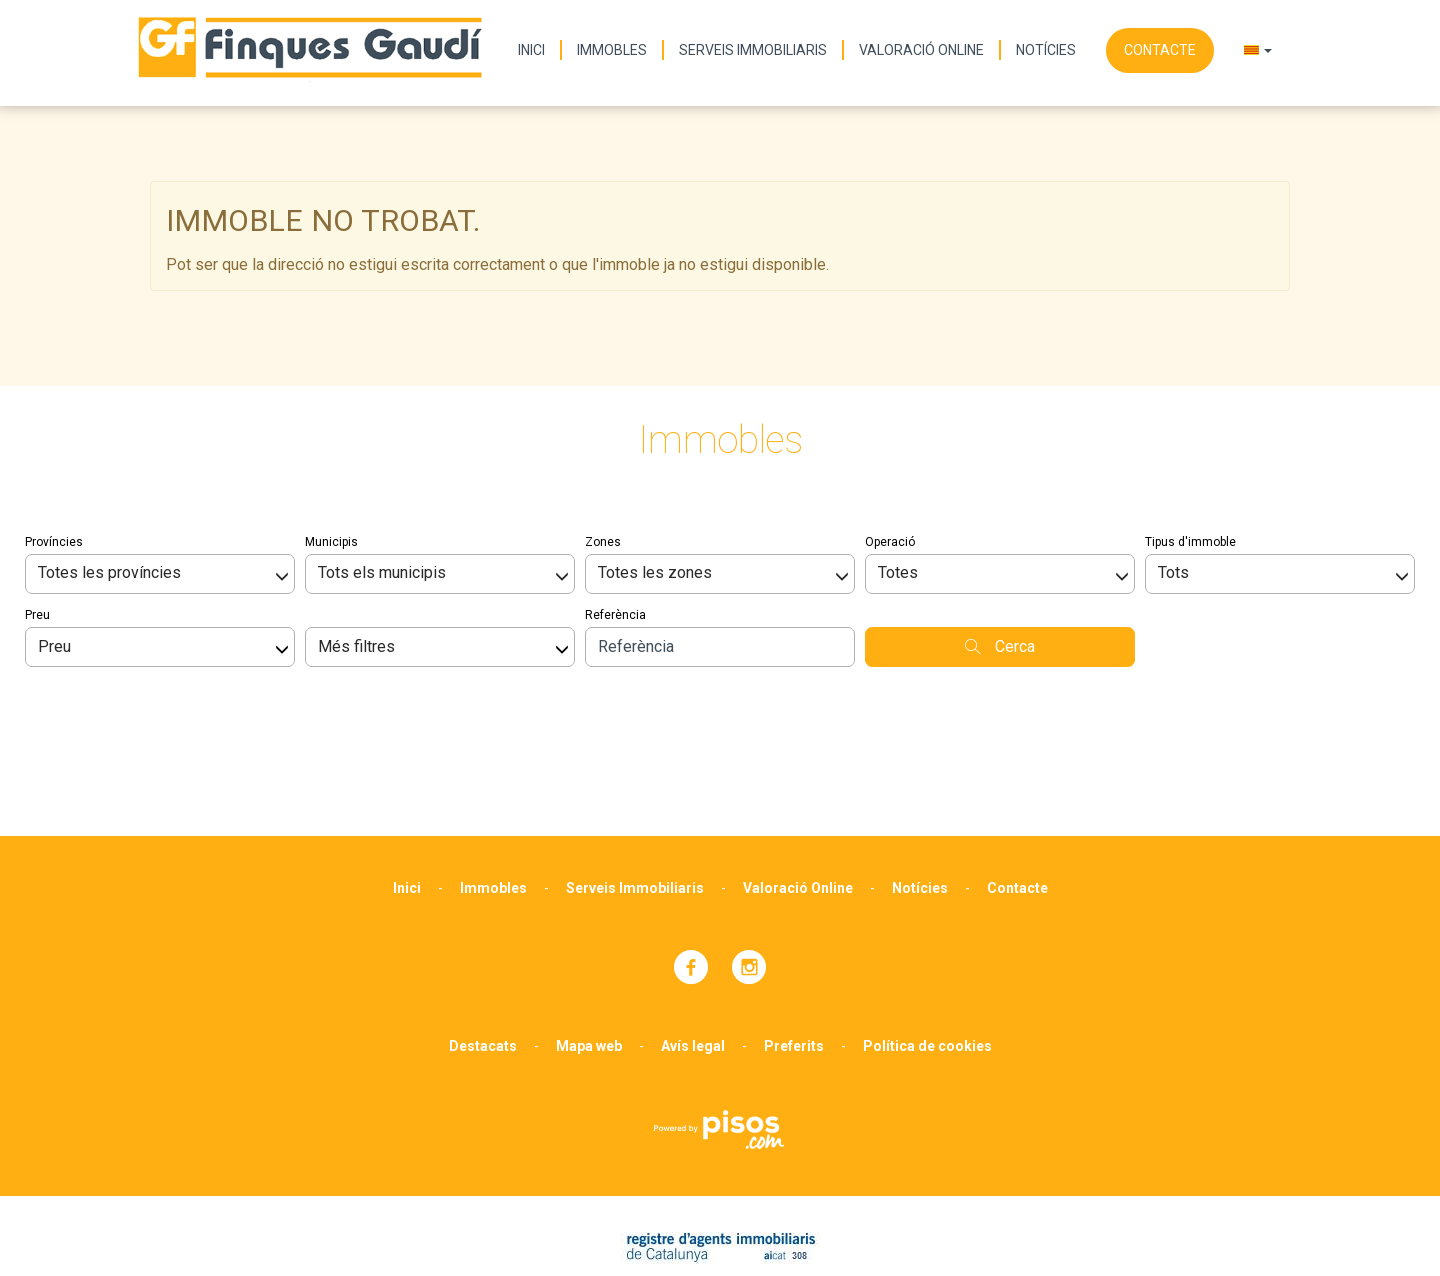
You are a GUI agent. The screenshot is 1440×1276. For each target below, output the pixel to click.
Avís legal (693, 940)
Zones (603, 436)
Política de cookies (927, 940)
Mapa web (589, 940)
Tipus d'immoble (1190, 436)
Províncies (54, 436)
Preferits (794, 940)
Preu (37, 509)
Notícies (1046, 50)
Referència (615, 509)
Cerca (1000, 540)
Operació (890, 436)
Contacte (1160, 50)
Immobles (612, 50)
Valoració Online (921, 50)
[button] (1258, 50)
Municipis (331, 436)
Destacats (483, 940)
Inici (531, 50)
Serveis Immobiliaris (753, 50)
